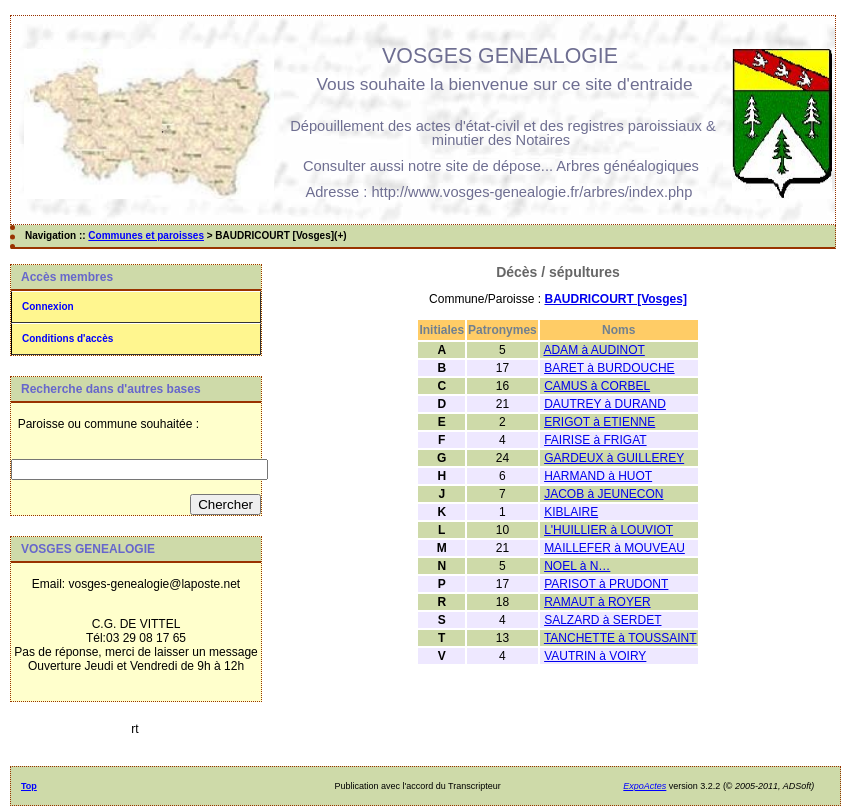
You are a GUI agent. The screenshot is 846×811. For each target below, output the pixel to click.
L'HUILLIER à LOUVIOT (608, 530)
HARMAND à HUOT (598, 476)
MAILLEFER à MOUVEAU (614, 548)
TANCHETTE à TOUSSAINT (620, 638)
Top (29, 786)
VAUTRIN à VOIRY (595, 656)
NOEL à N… (577, 566)
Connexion (48, 306)
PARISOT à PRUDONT (606, 584)
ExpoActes (644, 786)
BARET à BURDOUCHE (609, 368)
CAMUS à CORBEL (597, 386)
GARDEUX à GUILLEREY (614, 458)
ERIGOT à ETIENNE (599, 422)
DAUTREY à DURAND (605, 404)
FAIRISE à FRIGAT (595, 440)
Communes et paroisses (146, 235)
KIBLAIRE (571, 512)
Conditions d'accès (67, 338)
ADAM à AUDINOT (593, 350)
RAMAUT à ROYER (597, 602)
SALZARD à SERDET (602, 620)
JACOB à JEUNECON (603, 494)
